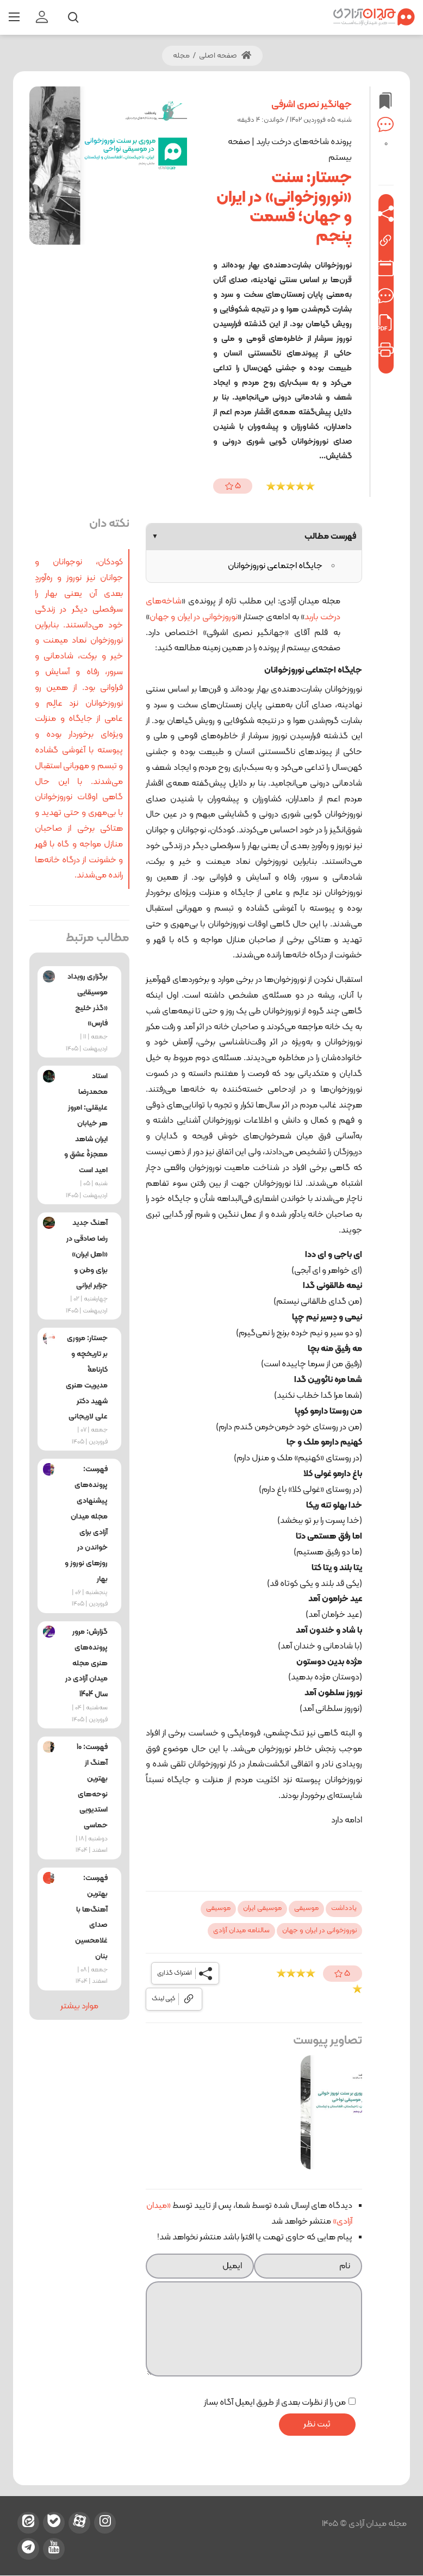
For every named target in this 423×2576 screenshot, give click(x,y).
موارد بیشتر (79, 2006)
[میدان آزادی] (374, 17)
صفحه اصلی (225, 55)
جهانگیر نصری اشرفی (311, 104)
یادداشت (344, 1908)
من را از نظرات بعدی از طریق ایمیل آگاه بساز (275, 2402)
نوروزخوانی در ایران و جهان (194, 617)
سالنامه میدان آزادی (241, 1930)
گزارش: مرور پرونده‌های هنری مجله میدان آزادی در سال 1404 (86, 1663)
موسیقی (306, 1908)
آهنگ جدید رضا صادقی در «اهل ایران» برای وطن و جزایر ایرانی (87, 1254)
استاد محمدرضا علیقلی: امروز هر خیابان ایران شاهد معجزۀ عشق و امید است (86, 1123)
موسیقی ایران (262, 1908)
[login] (42, 17)
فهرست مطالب (254, 536)
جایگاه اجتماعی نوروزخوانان (275, 566)
